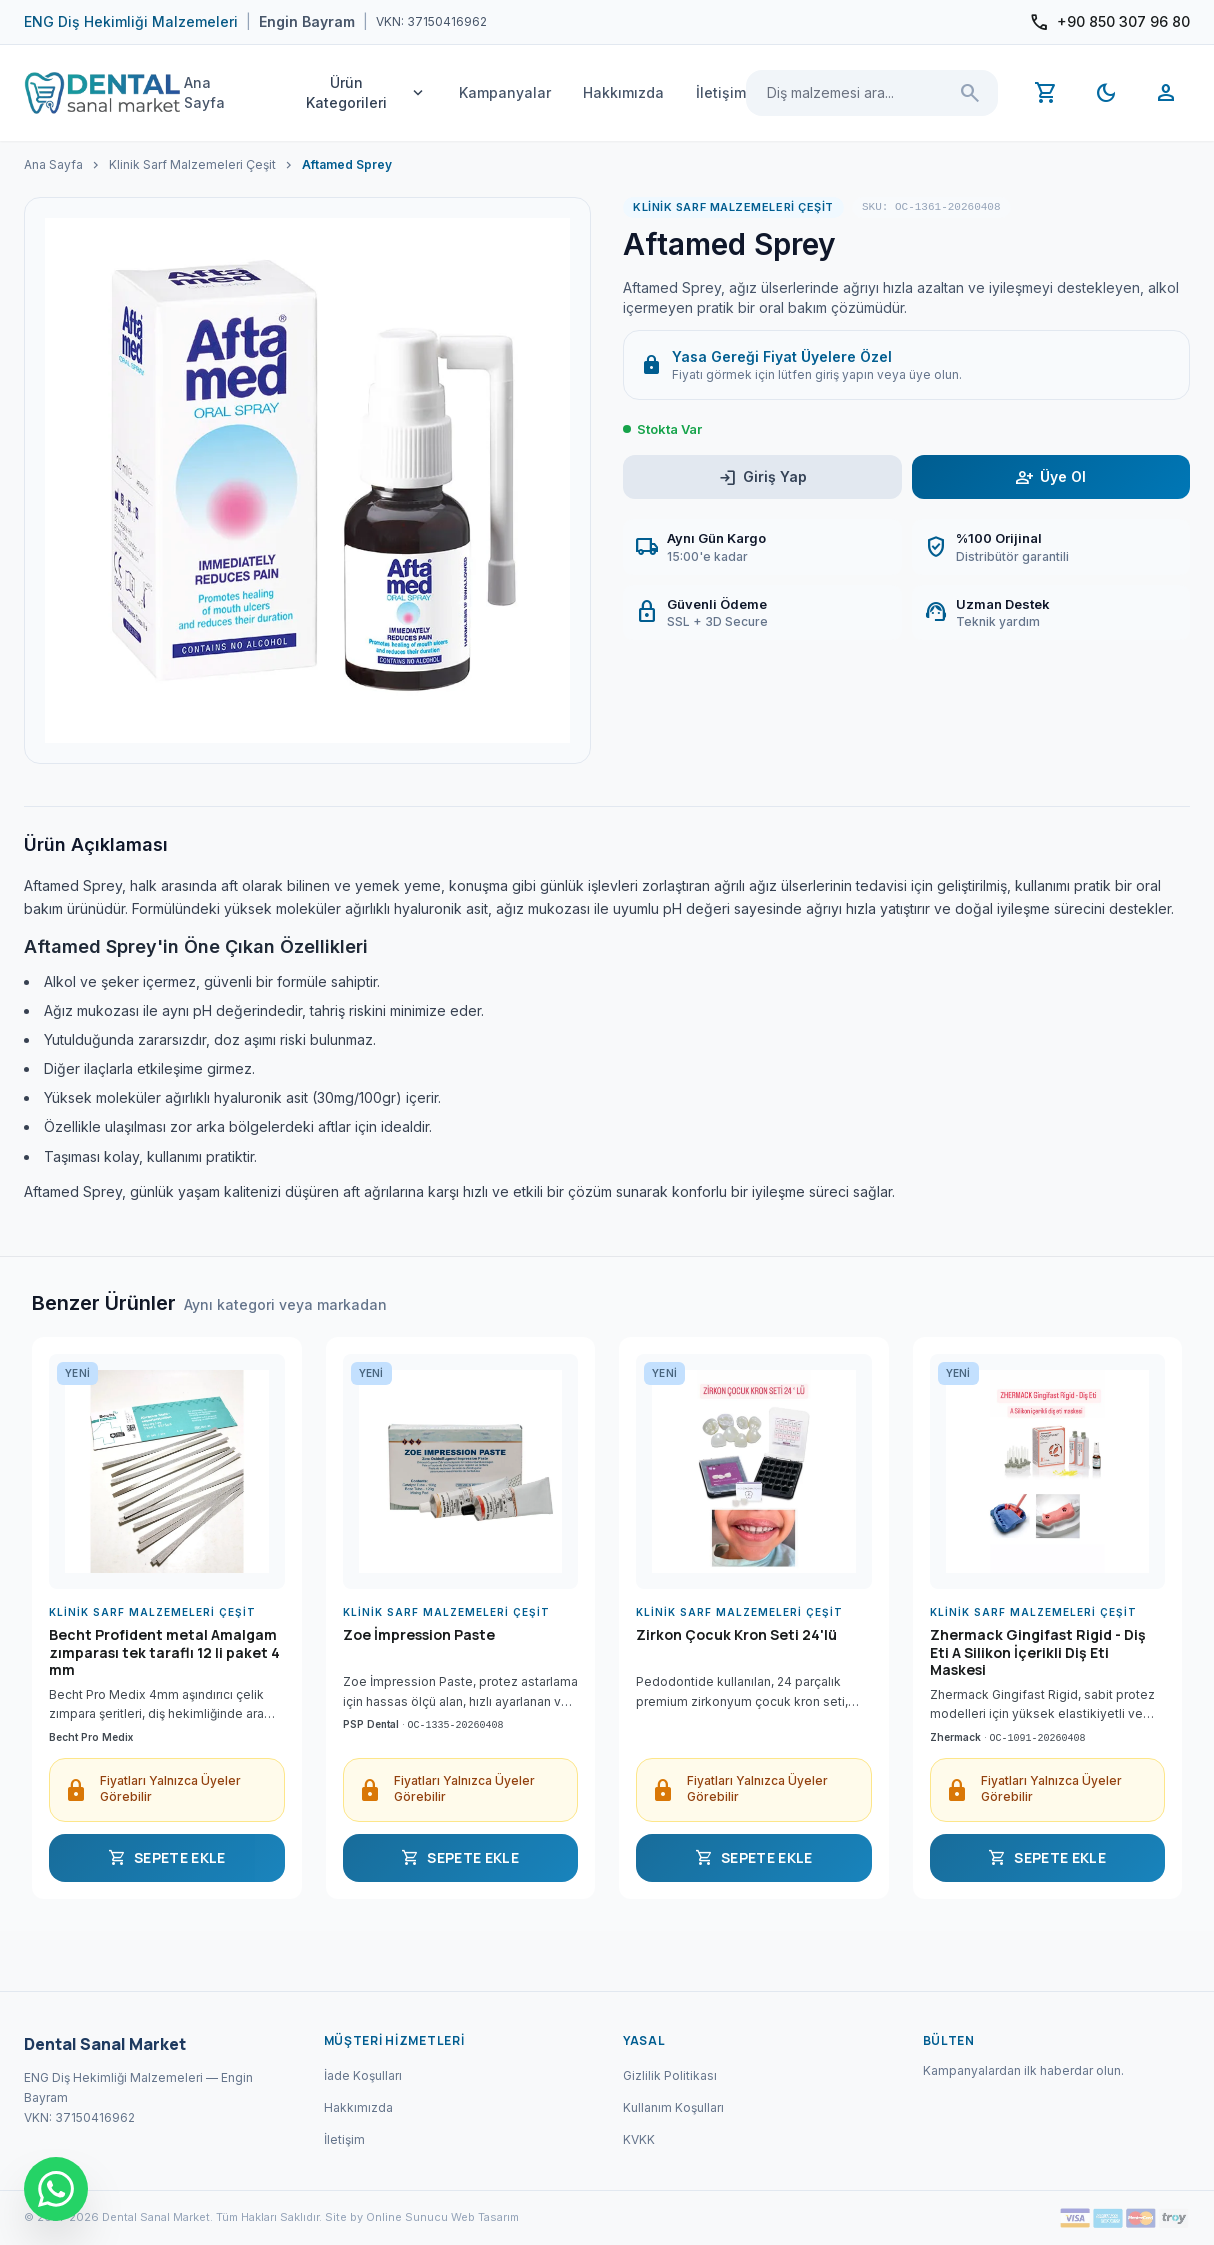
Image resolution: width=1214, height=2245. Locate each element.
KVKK (639, 2139)
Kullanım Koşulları (673, 2107)
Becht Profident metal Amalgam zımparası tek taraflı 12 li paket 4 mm (164, 1652)
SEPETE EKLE (167, 1858)
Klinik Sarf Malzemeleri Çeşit (192, 164)
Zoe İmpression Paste (419, 1635)
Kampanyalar (505, 92)
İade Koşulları (363, 2075)
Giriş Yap (762, 477)
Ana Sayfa (204, 92)
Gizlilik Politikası (670, 2075)
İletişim (721, 92)
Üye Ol (1050, 477)
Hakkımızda (623, 92)
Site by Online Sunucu (386, 2217)
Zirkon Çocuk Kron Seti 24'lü (736, 1635)
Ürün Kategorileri (366, 92)
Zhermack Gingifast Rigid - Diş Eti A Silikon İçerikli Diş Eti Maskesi (1038, 1652)
